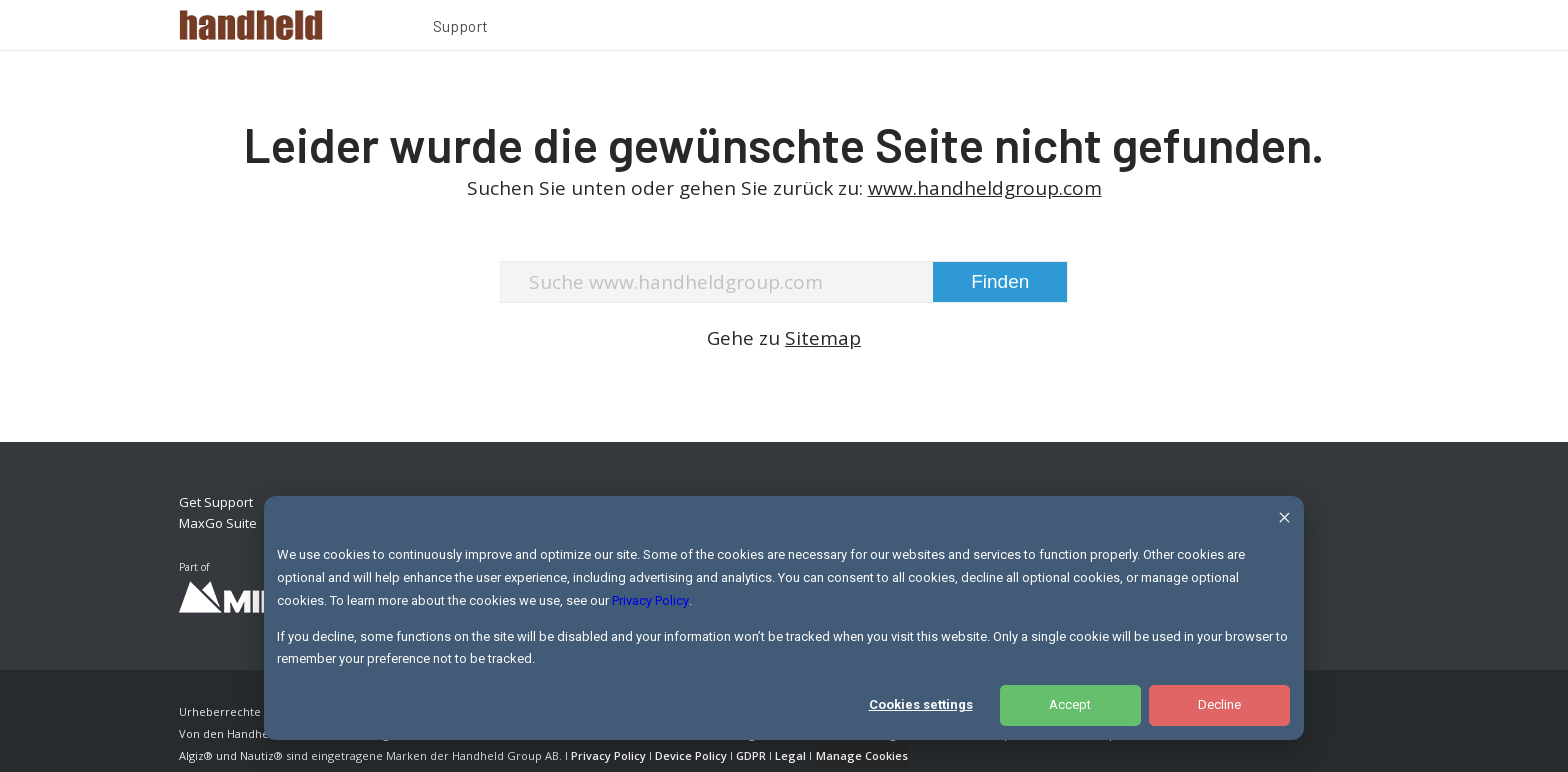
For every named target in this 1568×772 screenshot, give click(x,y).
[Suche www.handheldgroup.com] (784, 282)
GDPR (751, 755)
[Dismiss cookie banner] (1284, 520)
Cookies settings (921, 704)
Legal (790, 755)
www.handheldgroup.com (985, 188)
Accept (1070, 704)
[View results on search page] (1000, 282)
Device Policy (691, 755)
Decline (1219, 704)
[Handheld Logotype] (251, 25)
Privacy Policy (650, 600)
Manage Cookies (862, 755)
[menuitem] (461, 29)
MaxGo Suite (218, 523)
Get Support (216, 502)
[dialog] (784, 618)
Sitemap (823, 338)
